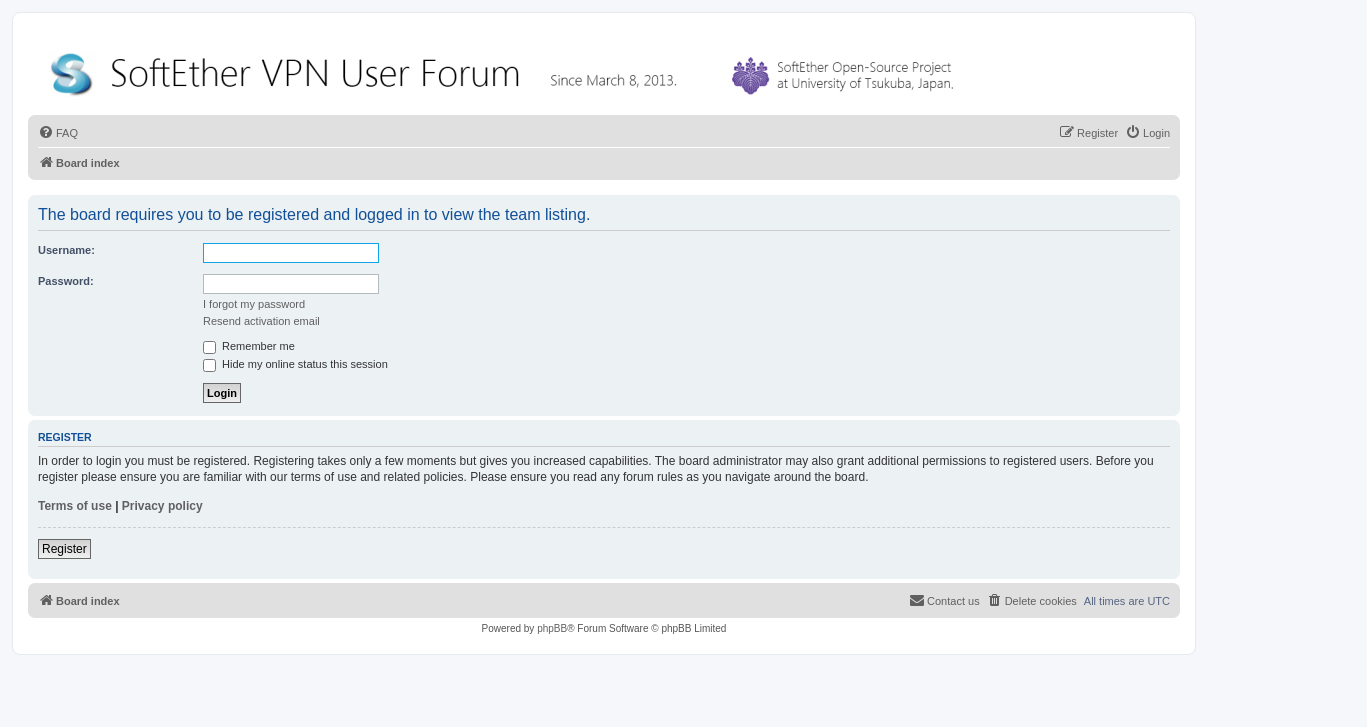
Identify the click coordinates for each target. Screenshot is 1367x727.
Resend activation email (261, 321)
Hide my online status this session (295, 364)
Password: (66, 281)
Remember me (249, 346)
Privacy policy (162, 506)
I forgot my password (254, 304)
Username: (66, 250)
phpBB (552, 628)
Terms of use (75, 506)
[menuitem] (58, 133)
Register (64, 549)
